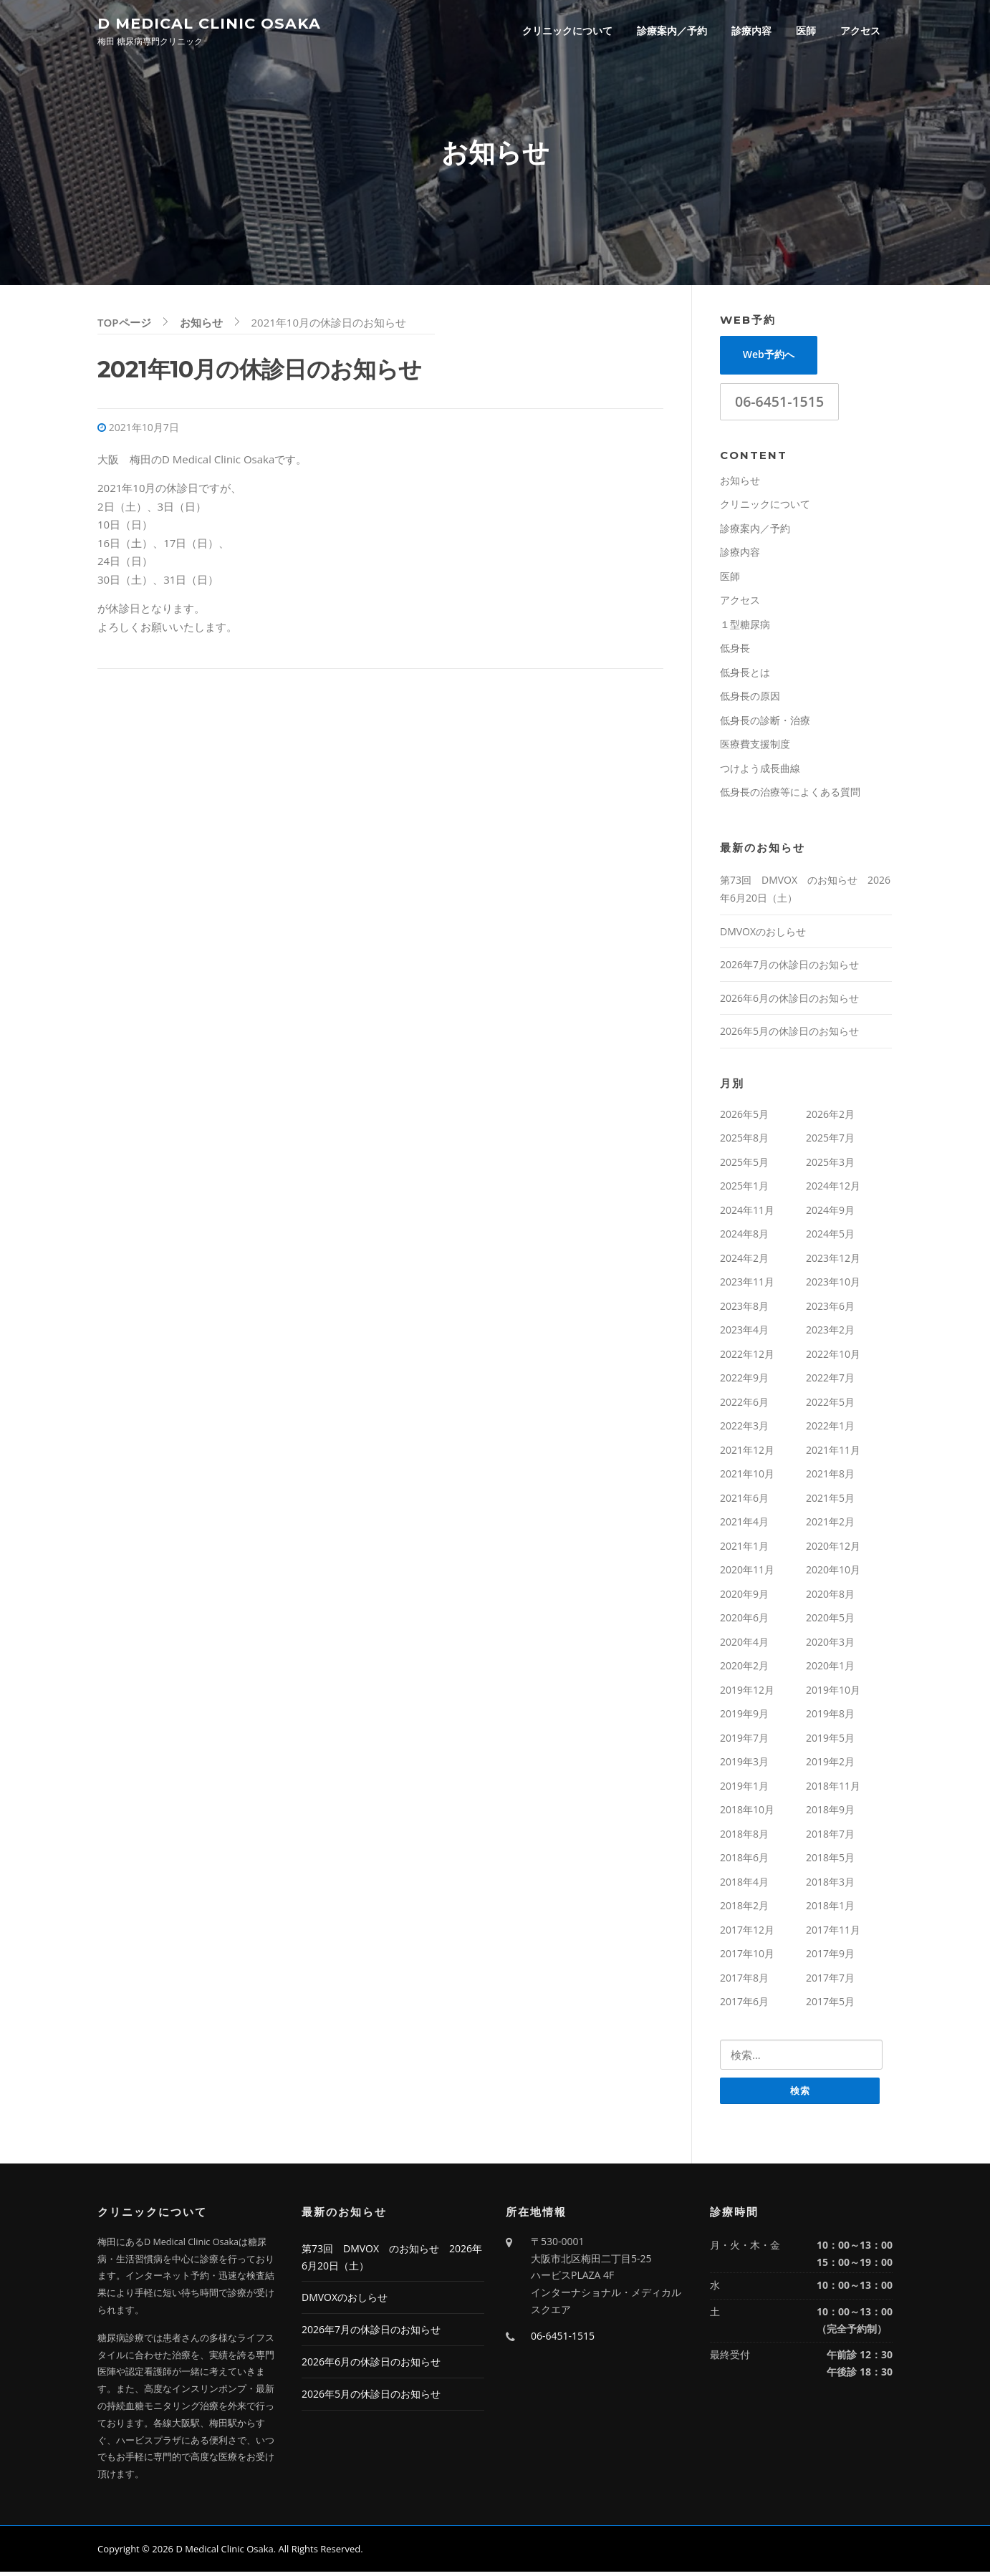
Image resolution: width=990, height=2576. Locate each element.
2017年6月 (744, 2005)
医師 (806, 30)
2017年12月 (747, 1932)
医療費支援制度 (755, 747)
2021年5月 (830, 1501)
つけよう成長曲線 (760, 771)
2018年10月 (747, 1813)
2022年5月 (830, 1405)
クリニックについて (567, 30)
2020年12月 (833, 1548)
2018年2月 (744, 1909)
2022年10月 (833, 1357)
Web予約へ (768, 358)
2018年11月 (833, 1788)
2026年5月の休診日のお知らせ (789, 1034)
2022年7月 (830, 1381)
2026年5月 (744, 1117)
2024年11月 (747, 1213)
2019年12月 (747, 1692)
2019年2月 (830, 1765)
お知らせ (740, 483)
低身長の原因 (750, 699)
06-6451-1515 (779, 404)
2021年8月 (830, 1477)
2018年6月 (744, 1861)
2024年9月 (830, 1213)
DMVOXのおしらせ (763, 934)
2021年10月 (747, 1477)
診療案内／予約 (672, 30)
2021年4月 (744, 1525)
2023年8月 (744, 1309)
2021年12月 (747, 1453)
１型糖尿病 (745, 627)
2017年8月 (744, 1980)
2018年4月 (744, 1884)
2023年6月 (830, 1309)
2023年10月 (833, 1285)
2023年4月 (744, 1333)
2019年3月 (744, 1765)
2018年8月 (744, 1836)
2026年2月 (830, 1117)
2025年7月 (830, 1141)
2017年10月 (747, 1957)
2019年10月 (833, 1692)
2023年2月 (830, 1333)
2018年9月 (830, 1813)
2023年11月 (747, 1285)
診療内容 (751, 30)
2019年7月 (744, 1740)
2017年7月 (830, 1980)
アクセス (860, 30)
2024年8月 (744, 1237)
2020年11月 (747, 1573)
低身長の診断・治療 (765, 723)
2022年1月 (830, 1429)
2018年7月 (830, 1836)
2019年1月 (744, 1788)
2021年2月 (830, 1525)
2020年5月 (830, 1621)
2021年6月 (744, 1501)
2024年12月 (833, 1189)
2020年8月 (830, 1596)
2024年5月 (830, 1237)
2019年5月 (830, 1740)
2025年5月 (744, 1165)
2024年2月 (744, 1261)
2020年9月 (744, 1596)
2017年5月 (830, 2005)
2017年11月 (833, 1932)
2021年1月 (744, 1548)
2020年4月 (744, 1644)
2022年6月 (744, 1405)
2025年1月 (744, 1189)
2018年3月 (830, 1884)
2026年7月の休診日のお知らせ (789, 968)
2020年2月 (744, 1669)
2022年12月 (747, 1357)
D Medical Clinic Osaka (209, 23)
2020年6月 (744, 1621)
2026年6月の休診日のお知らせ (789, 1001)
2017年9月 (830, 1957)
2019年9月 (744, 1717)
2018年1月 (830, 1909)
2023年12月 (833, 1261)
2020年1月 (830, 1669)
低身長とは (745, 675)
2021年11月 (833, 1453)
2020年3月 (830, 1644)
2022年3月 (744, 1429)
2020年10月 (833, 1573)
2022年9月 (744, 1381)
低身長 (735, 651)
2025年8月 (744, 1141)
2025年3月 (830, 1165)
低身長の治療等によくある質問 (790, 795)
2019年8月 (830, 1717)
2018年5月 (830, 1861)
